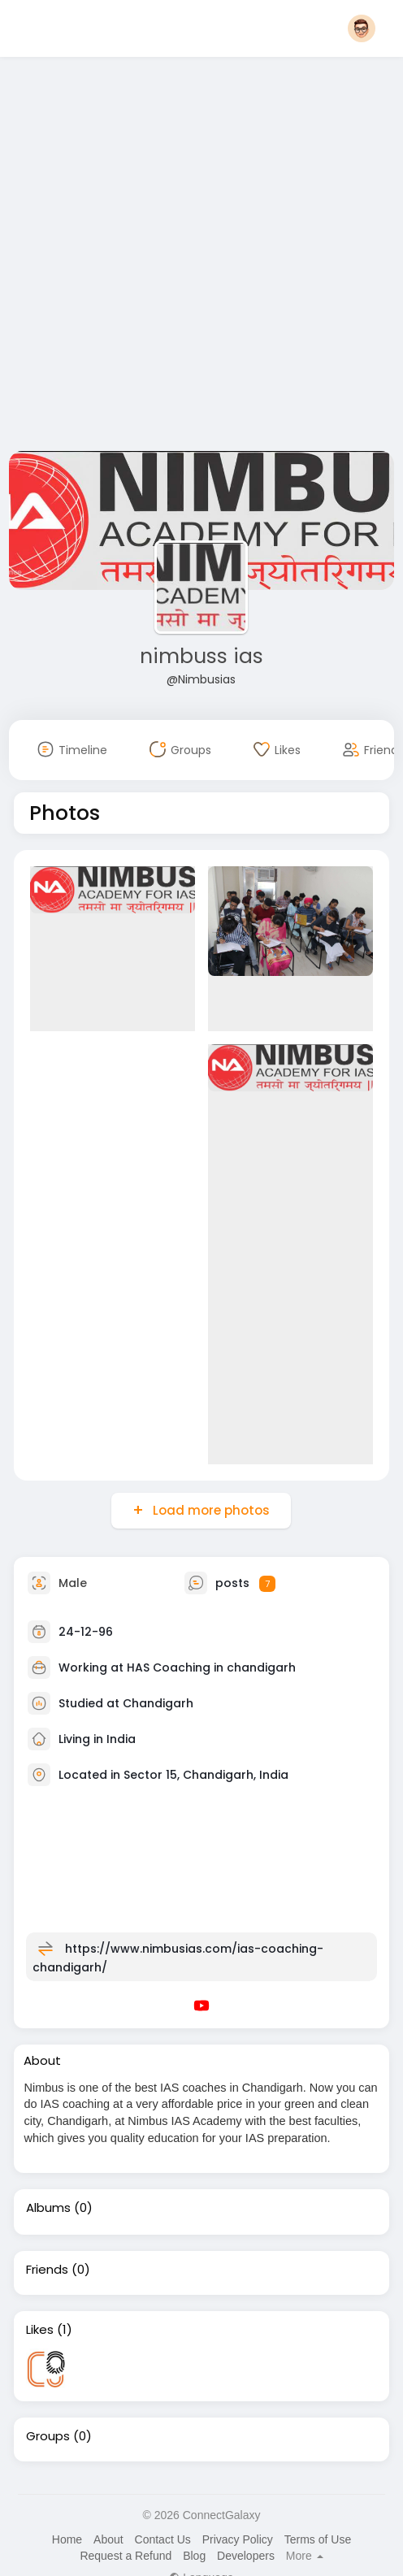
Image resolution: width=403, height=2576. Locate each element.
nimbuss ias (201, 656)
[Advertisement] (178, 257)
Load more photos (210, 1510)
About (108, 2539)
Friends (47, 2269)
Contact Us (163, 2539)
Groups (48, 2436)
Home (67, 2539)
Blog (194, 2555)
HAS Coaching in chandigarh (211, 1667)
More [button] (304, 2555)
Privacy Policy (237, 2539)
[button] (361, 28)
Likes (40, 2329)
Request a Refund (125, 2555)
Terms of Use (317, 2539)
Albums (48, 2207)
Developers (246, 2555)
